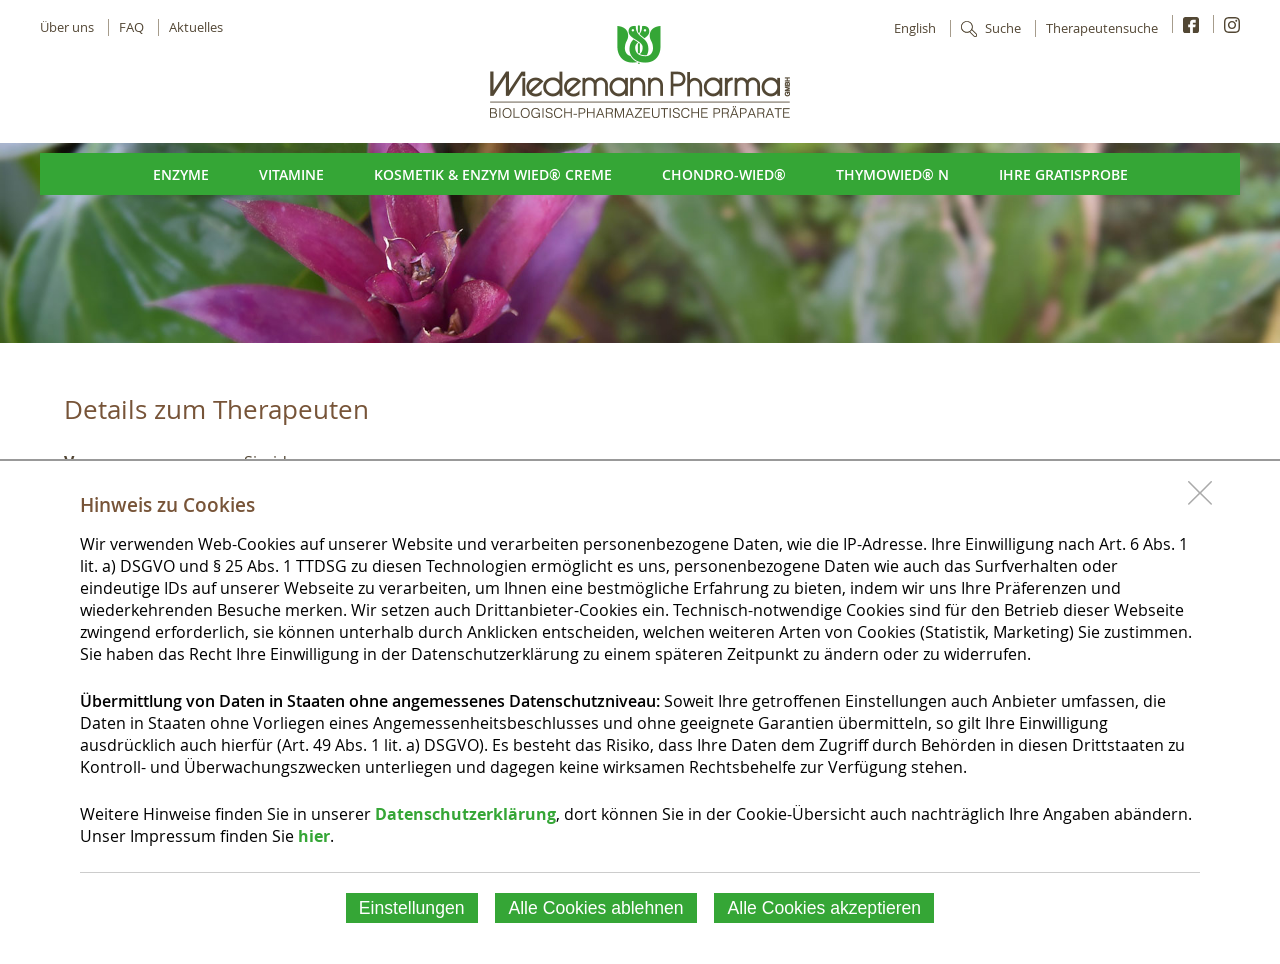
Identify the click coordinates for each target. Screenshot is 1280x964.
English (915, 28)
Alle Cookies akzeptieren (825, 908)
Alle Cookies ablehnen (595, 908)
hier (314, 836)
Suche (1003, 28)
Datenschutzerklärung (465, 814)
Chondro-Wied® (724, 174)
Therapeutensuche (1102, 28)
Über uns (67, 27)
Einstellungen (412, 908)
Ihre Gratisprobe (1063, 174)
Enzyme (181, 174)
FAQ (131, 27)
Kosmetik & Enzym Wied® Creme (493, 174)
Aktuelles (196, 27)
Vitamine (291, 174)
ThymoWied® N (892, 174)
